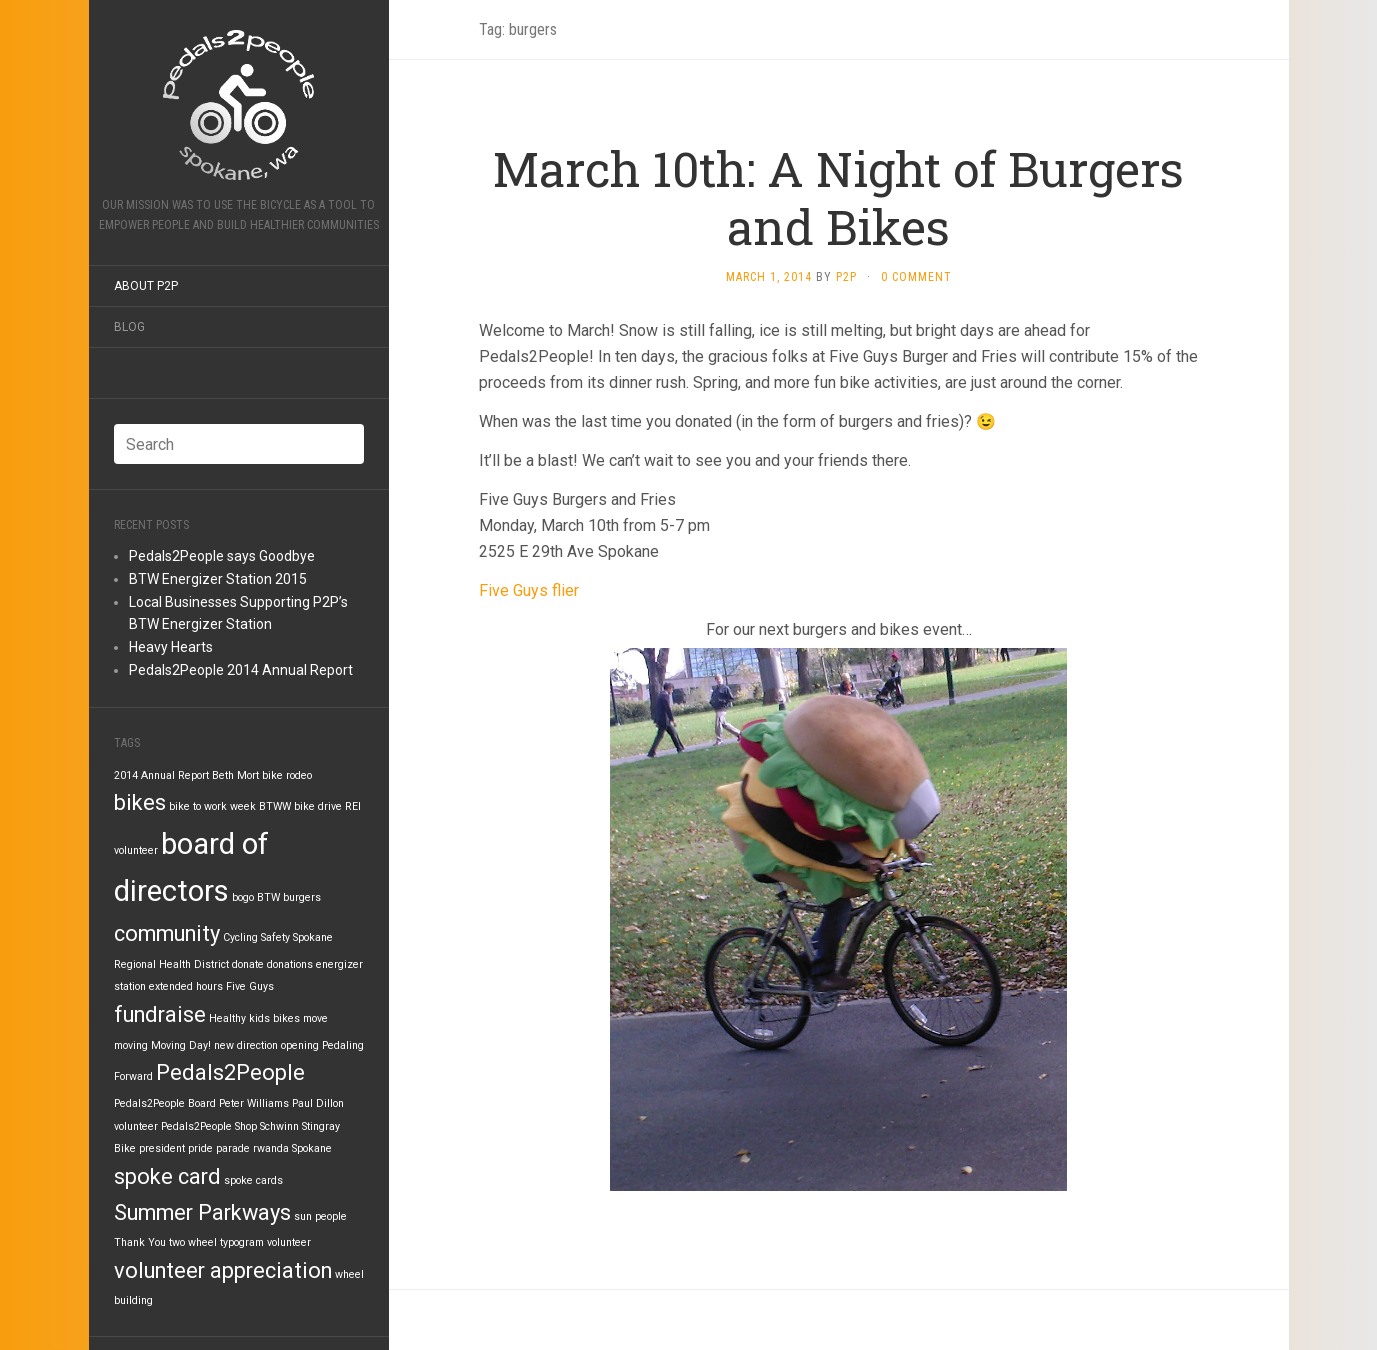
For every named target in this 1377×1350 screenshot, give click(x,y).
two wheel (193, 1242)
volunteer (289, 1242)
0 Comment (916, 277)
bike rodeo (287, 775)
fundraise (160, 1014)
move (315, 1018)
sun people (320, 1216)
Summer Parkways (202, 1212)
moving (131, 1045)
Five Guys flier (529, 590)
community (167, 933)
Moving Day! (181, 1045)
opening (300, 1045)
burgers (302, 897)
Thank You (140, 1242)
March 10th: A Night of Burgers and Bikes (838, 197)
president (162, 1148)
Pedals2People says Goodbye (222, 556)
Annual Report (175, 775)
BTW (268, 897)
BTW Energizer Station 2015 (218, 579)
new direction (246, 1045)
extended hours (186, 986)
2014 (126, 775)
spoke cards (253, 1180)
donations (290, 964)
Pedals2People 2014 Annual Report (241, 670)
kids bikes (274, 1018)
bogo (243, 897)
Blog (129, 327)
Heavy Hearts (171, 647)
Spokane (312, 1148)
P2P (846, 277)
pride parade (219, 1148)
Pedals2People (230, 1072)
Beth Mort (235, 775)
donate (248, 964)
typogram (242, 1242)
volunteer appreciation (223, 1270)
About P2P (146, 286)
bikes (140, 802)
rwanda (271, 1148)
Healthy (227, 1018)
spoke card (167, 1176)
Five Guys (250, 986)
